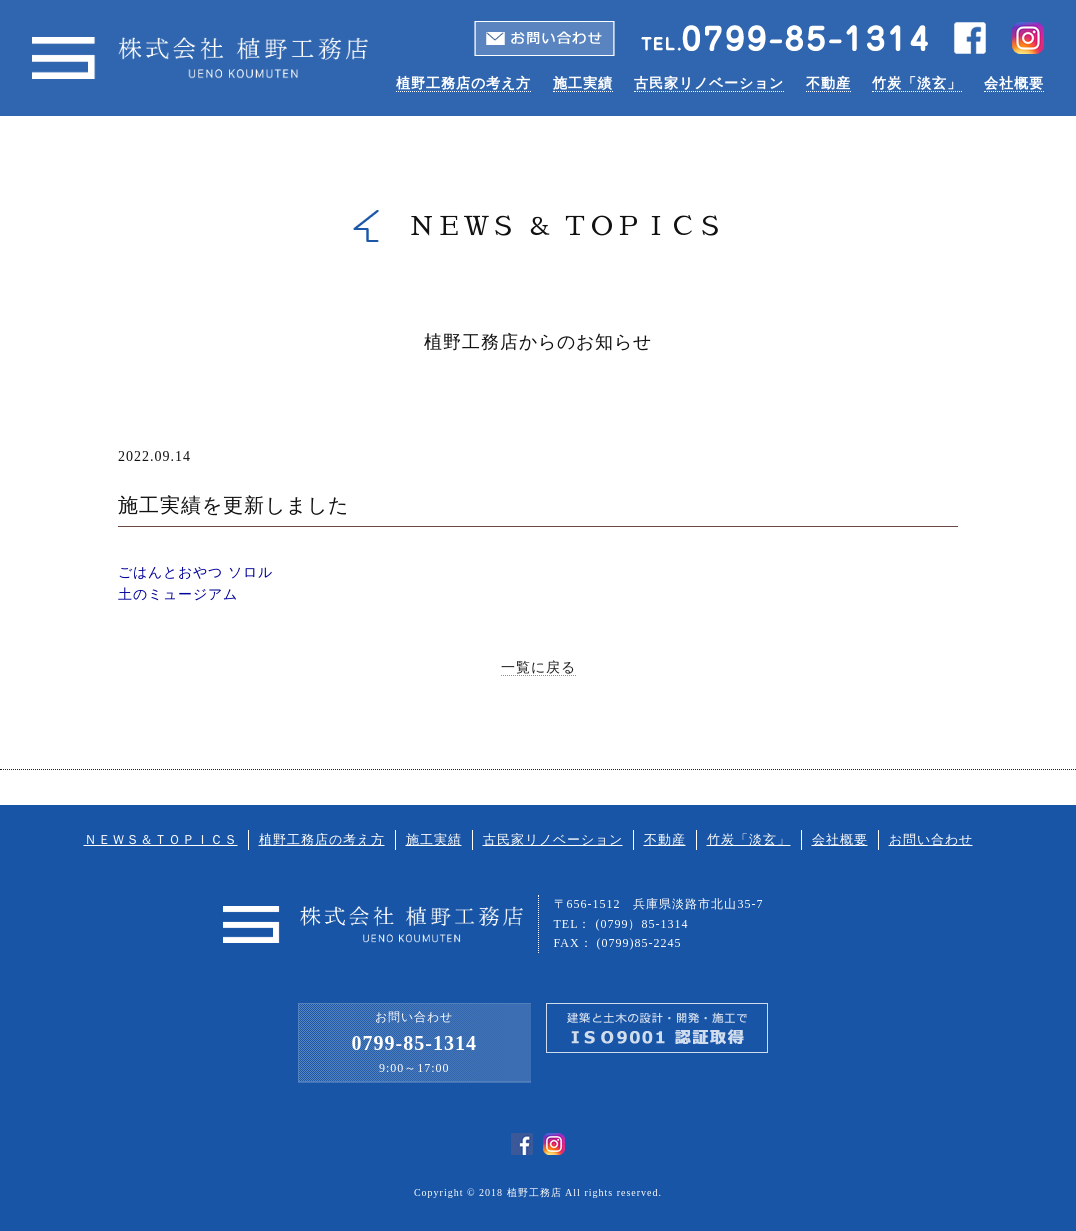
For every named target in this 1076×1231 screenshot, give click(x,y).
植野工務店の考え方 (463, 83)
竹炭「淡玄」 (917, 83)
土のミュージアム (178, 594)
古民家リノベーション (709, 83)
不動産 (828, 83)
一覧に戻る (538, 667)
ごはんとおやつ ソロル (195, 572)
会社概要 (1014, 83)
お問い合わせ (931, 840)
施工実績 (583, 83)
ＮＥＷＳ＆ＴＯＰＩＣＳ (161, 840)
